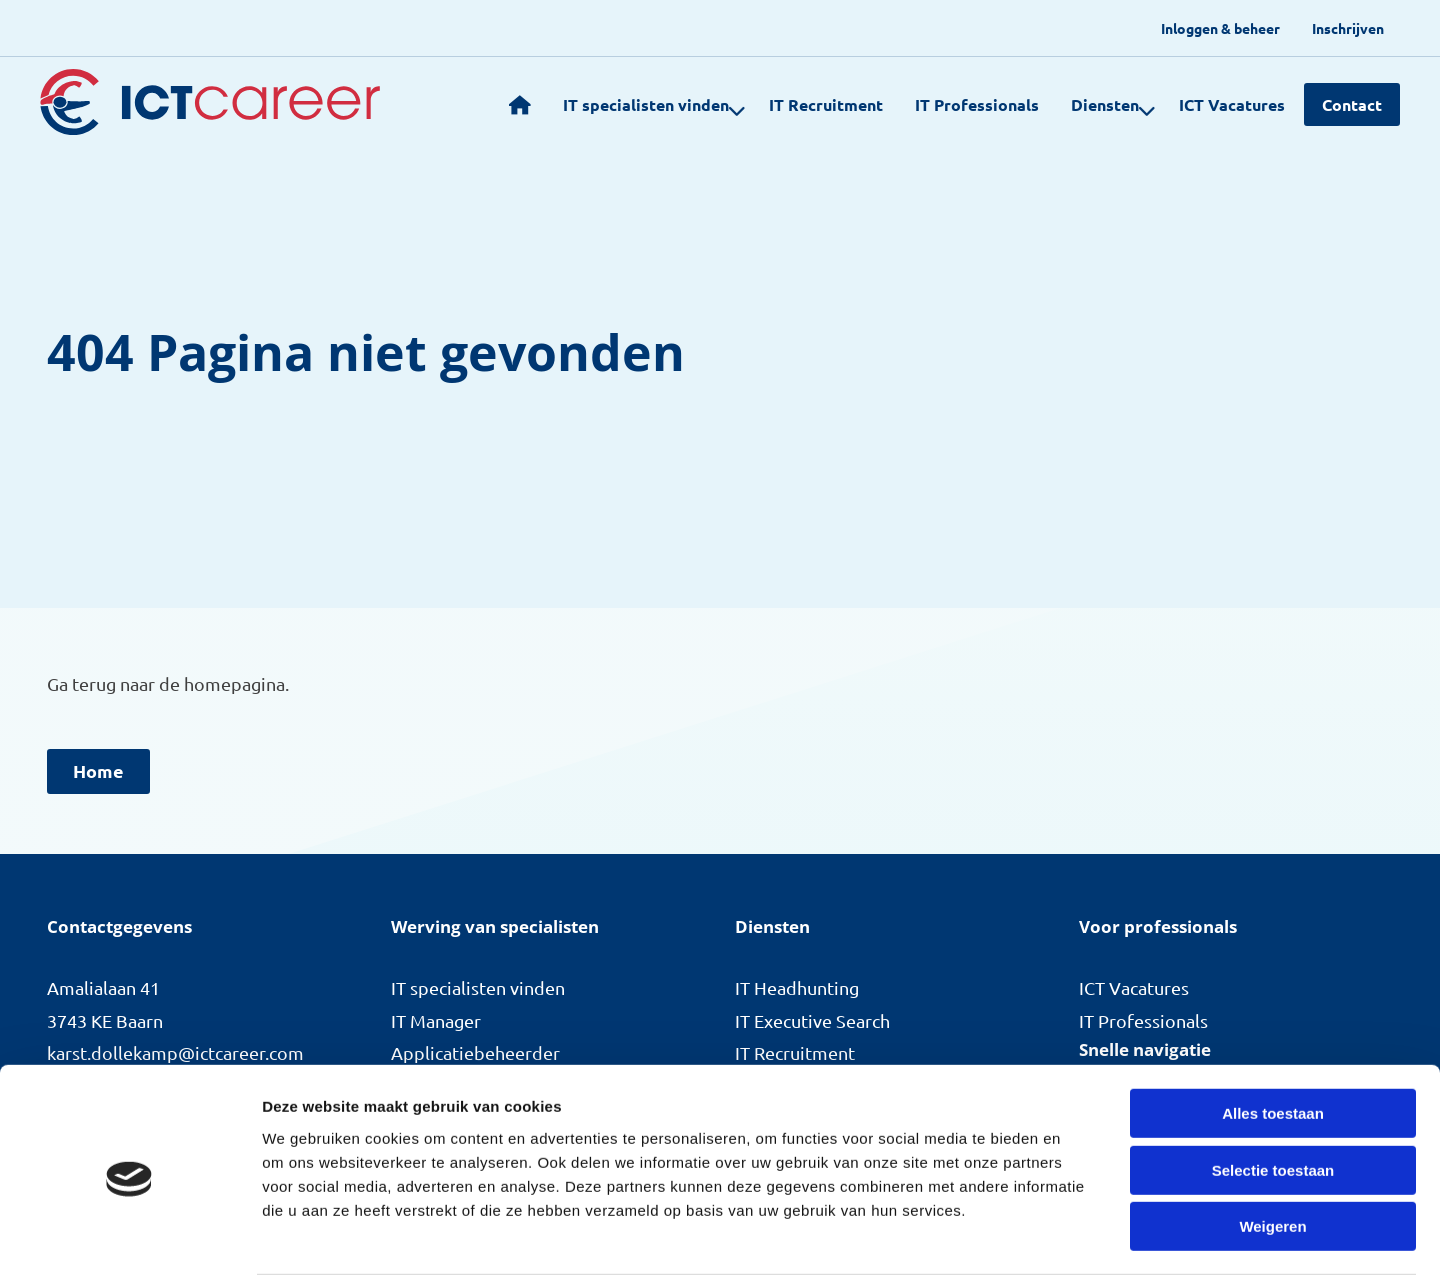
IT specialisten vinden (642, 104)
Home (98, 770)
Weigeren (1272, 1154)
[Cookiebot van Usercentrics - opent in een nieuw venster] (129, 1242)
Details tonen (1080, 1241)
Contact (1352, 104)
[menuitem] (1220, 28)
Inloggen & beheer (1220, 28)
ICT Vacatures (1219, 104)
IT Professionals (964, 104)
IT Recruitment (813, 104)
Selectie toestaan (1273, 1098)
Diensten (1101, 104)
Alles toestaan (1273, 1041)
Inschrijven (1348, 28)
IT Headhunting (797, 987)
